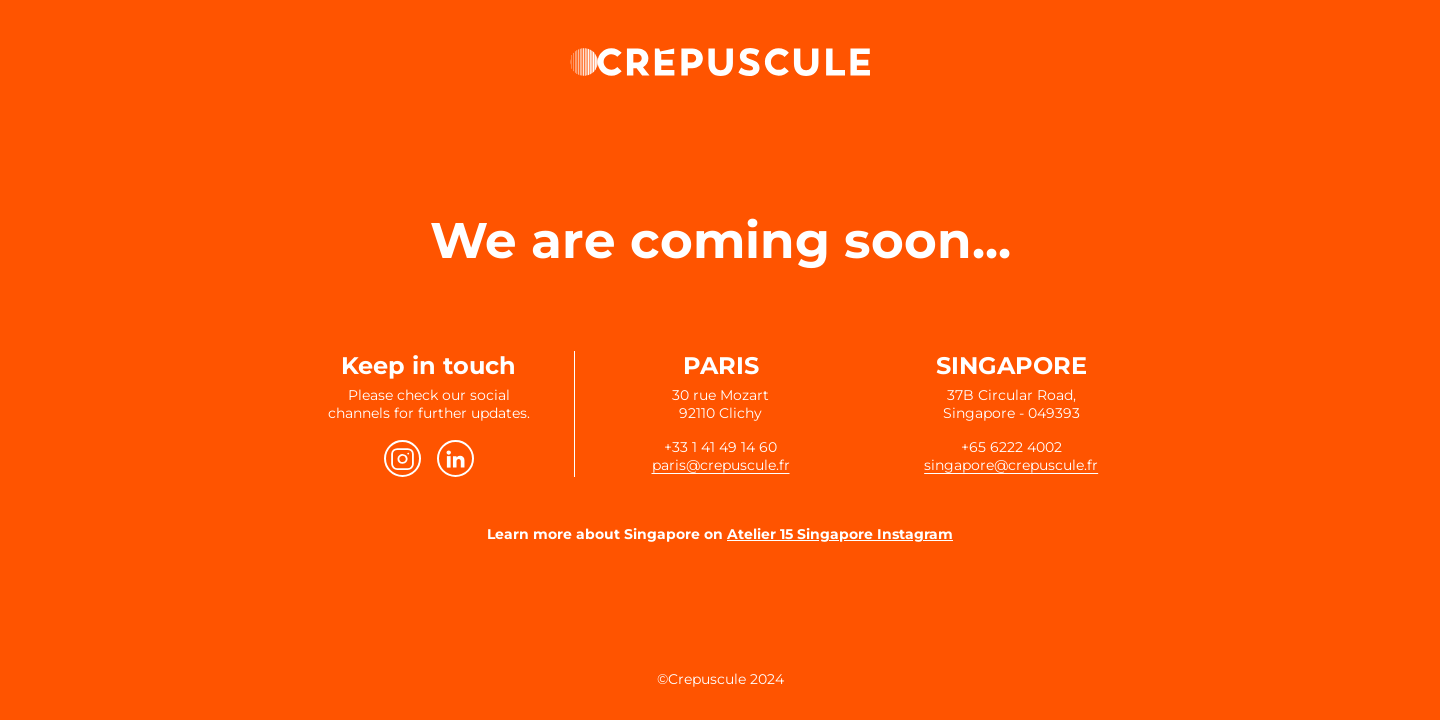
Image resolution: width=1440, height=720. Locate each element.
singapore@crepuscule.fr (1011, 465)
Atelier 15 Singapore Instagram (840, 534)
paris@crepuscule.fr (721, 465)
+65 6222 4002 (1011, 447)
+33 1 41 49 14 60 (720, 447)
